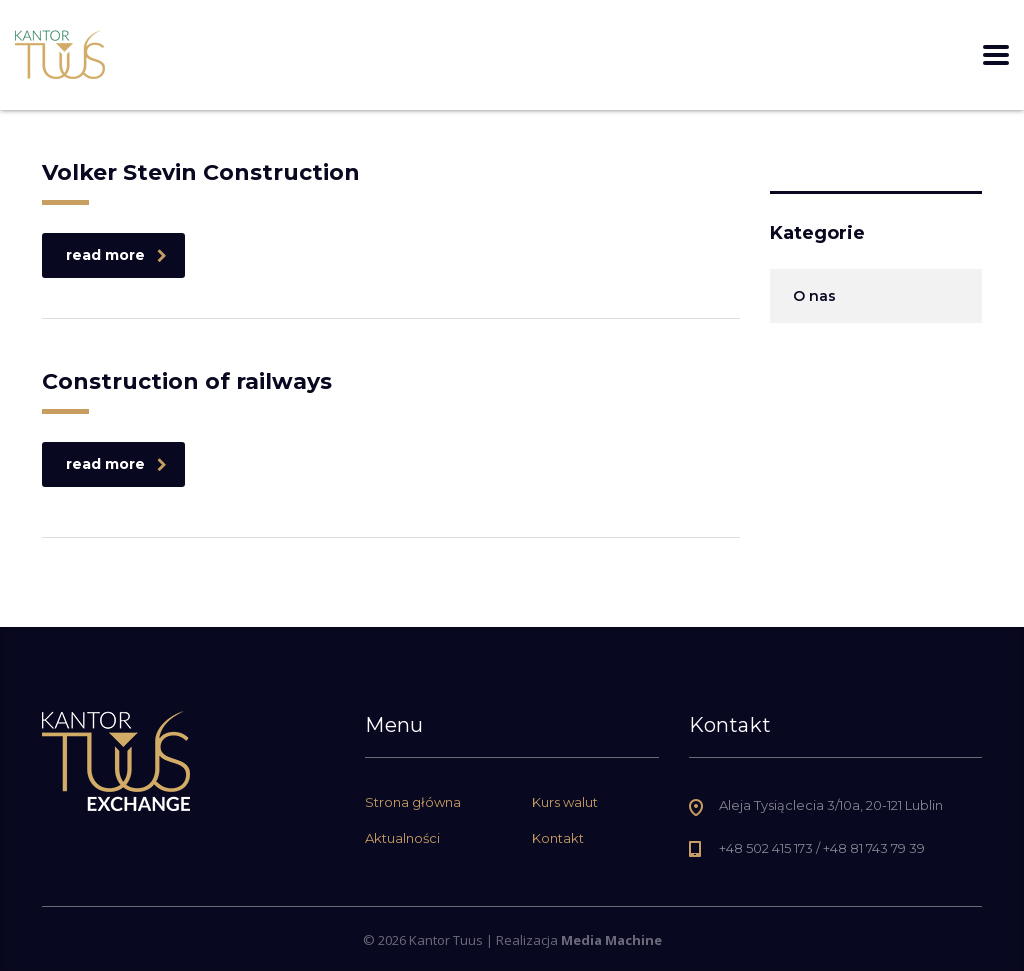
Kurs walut (565, 802)
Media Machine (611, 940)
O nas (814, 296)
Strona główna (413, 802)
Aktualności (402, 838)
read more (116, 255)
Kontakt (558, 838)
